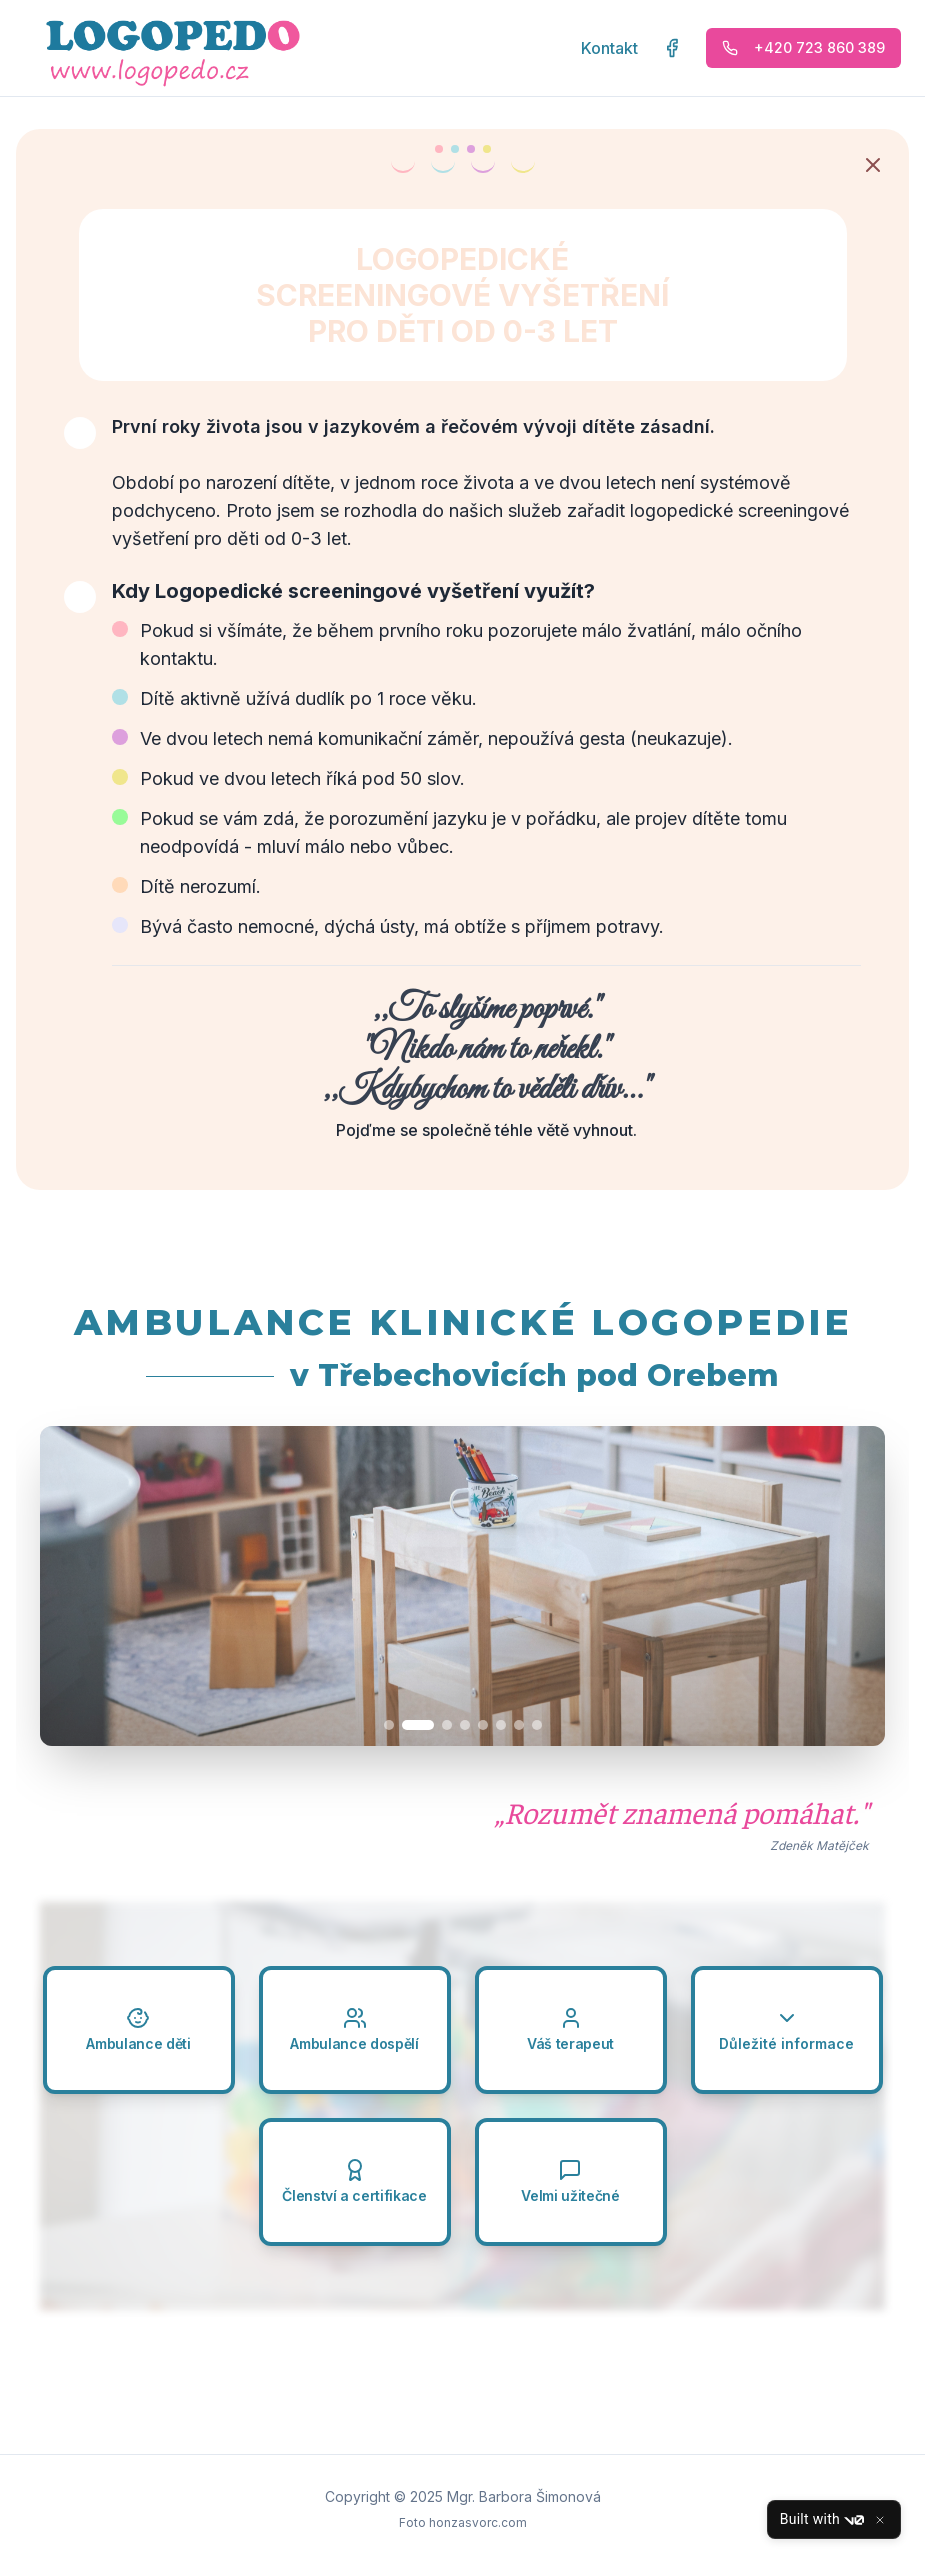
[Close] (880, 2520)
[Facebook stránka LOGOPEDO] (672, 48)
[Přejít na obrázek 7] (519, 1725)
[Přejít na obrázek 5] (483, 1725)
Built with (822, 2520)
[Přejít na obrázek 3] (447, 1725)
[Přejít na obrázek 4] (465, 1725)
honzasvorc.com (478, 2522)
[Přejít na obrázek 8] (537, 1725)
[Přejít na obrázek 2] (429, 1725)
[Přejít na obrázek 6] (501, 1725)
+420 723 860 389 (803, 47)
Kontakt (609, 48)
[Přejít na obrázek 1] (400, 1725)
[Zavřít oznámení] (873, 165)
